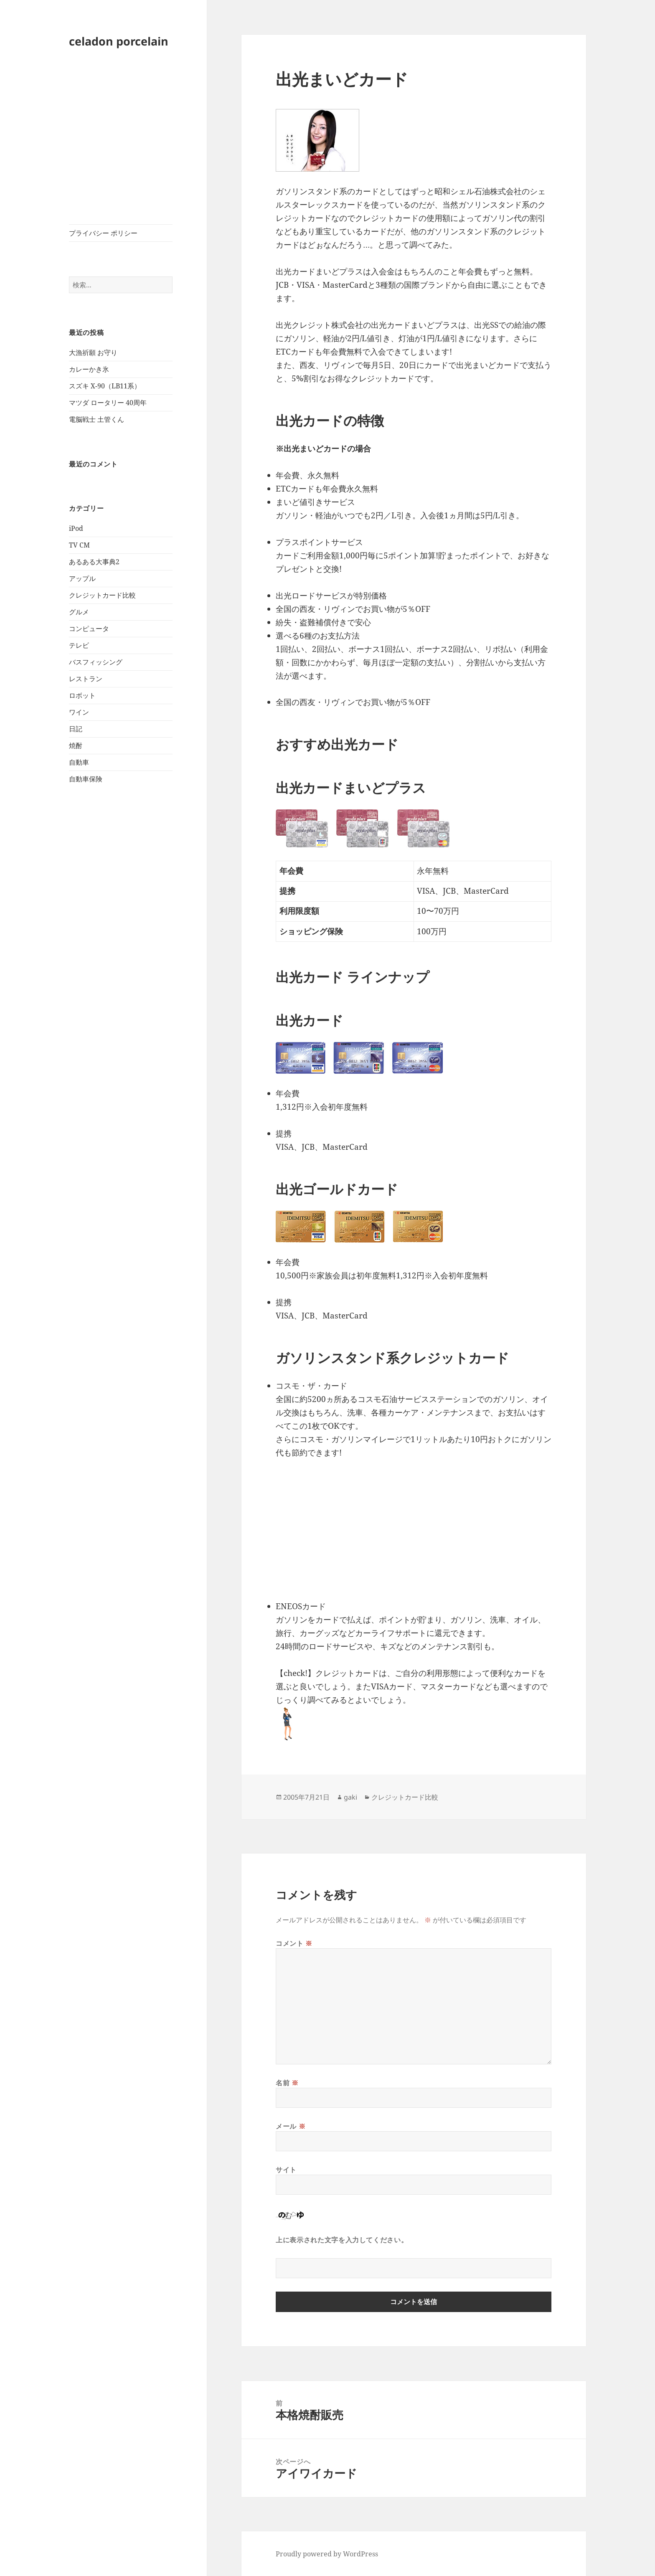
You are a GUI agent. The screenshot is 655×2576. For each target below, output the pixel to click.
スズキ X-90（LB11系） (105, 385)
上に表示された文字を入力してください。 (342, 2239)
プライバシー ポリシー (103, 233)
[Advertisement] (121, 140)
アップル (82, 578)
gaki (350, 1797)
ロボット (82, 695)
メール (290, 2126)
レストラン (85, 678)
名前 (287, 2082)
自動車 (79, 762)
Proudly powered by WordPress (327, 2553)
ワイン (79, 712)
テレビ (79, 645)
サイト (286, 2169)
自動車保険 (85, 778)
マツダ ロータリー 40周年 (108, 402)
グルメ (79, 611)
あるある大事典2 (94, 561)
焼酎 (75, 745)
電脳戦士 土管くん (96, 419)
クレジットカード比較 (102, 595)
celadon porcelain (118, 41)
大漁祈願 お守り (93, 352)
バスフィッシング (95, 662)
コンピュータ (89, 628)
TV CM (79, 545)
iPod (76, 528)
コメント (294, 1943)
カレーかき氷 (89, 369)
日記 (75, 728)
